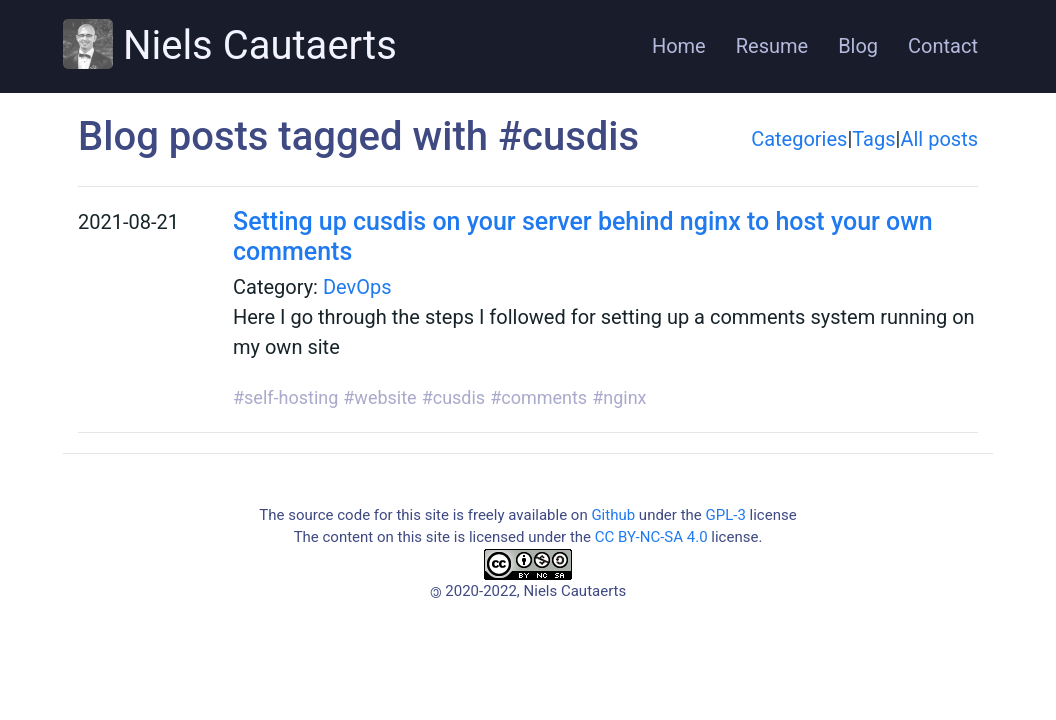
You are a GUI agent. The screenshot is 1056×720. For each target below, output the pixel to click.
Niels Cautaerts (230, 44)
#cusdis (454, 397)
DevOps (357, 287)
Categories (799, 139)
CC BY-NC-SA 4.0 (651, 537)
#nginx (619, 397)
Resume (772, 46)
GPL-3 (725, 515)
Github (613, 515)
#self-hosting (285, 397)
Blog (858, 46)
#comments (538, 397)
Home (679, 46)
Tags (873, 139)
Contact (943, 46)
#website (379, 397)
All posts (939, 139)
